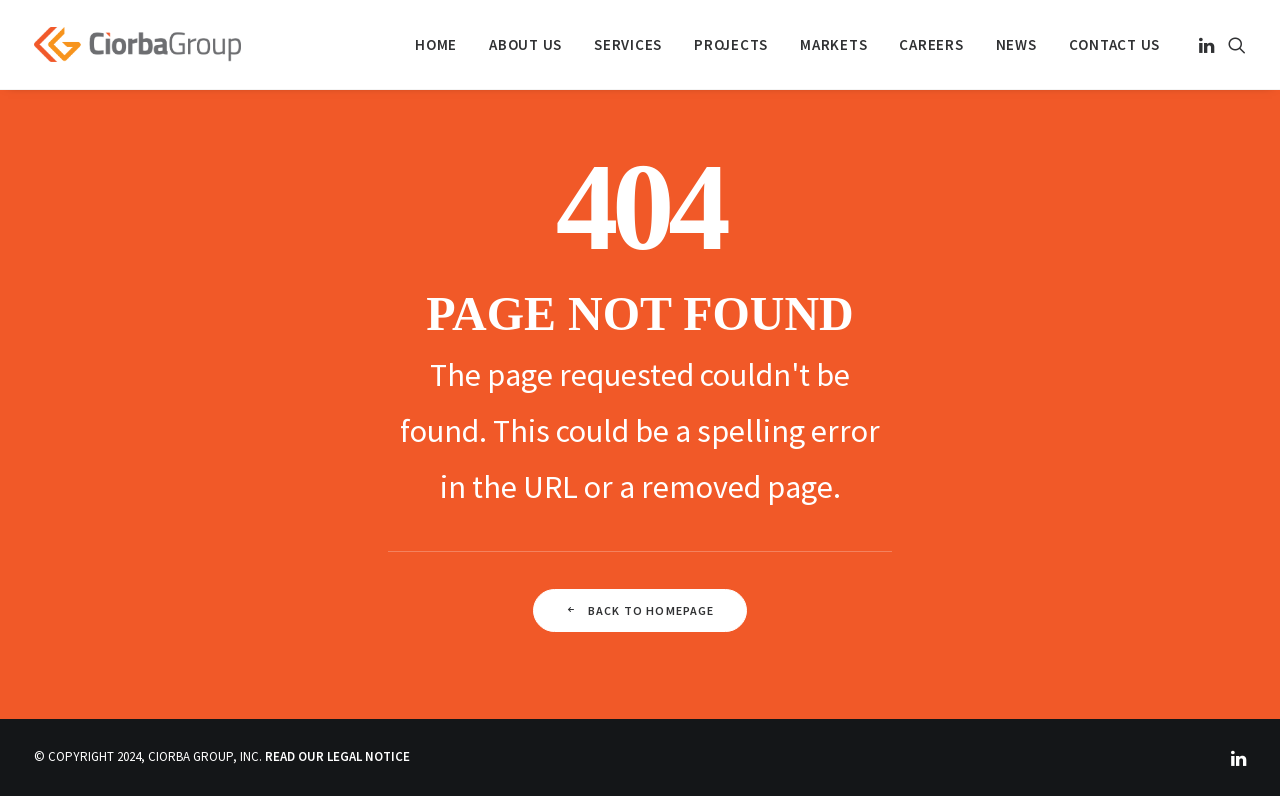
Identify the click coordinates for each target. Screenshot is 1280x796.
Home (436, 44)
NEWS (1016, 44)
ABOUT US (525, 44)
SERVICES (628, 44)
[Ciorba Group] (137, 44)
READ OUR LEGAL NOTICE (337, 756)
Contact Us (1115, 44)
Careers (931, 44)
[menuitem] (436, 44)
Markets (833, 44)
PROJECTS (731, 44)
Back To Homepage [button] (639, 610)
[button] (1208, 44)
